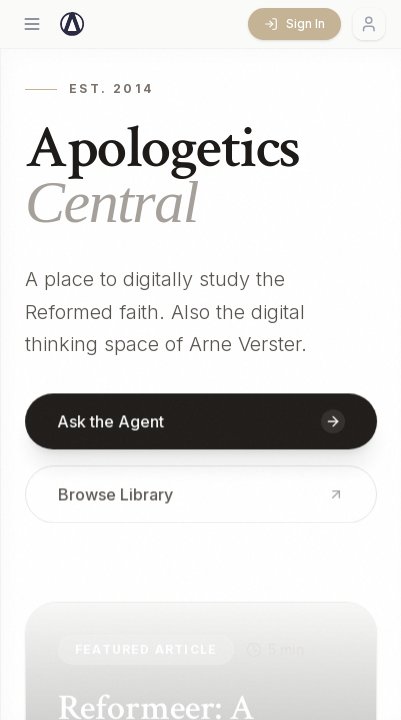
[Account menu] (369, 24)
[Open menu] (32, 24)
